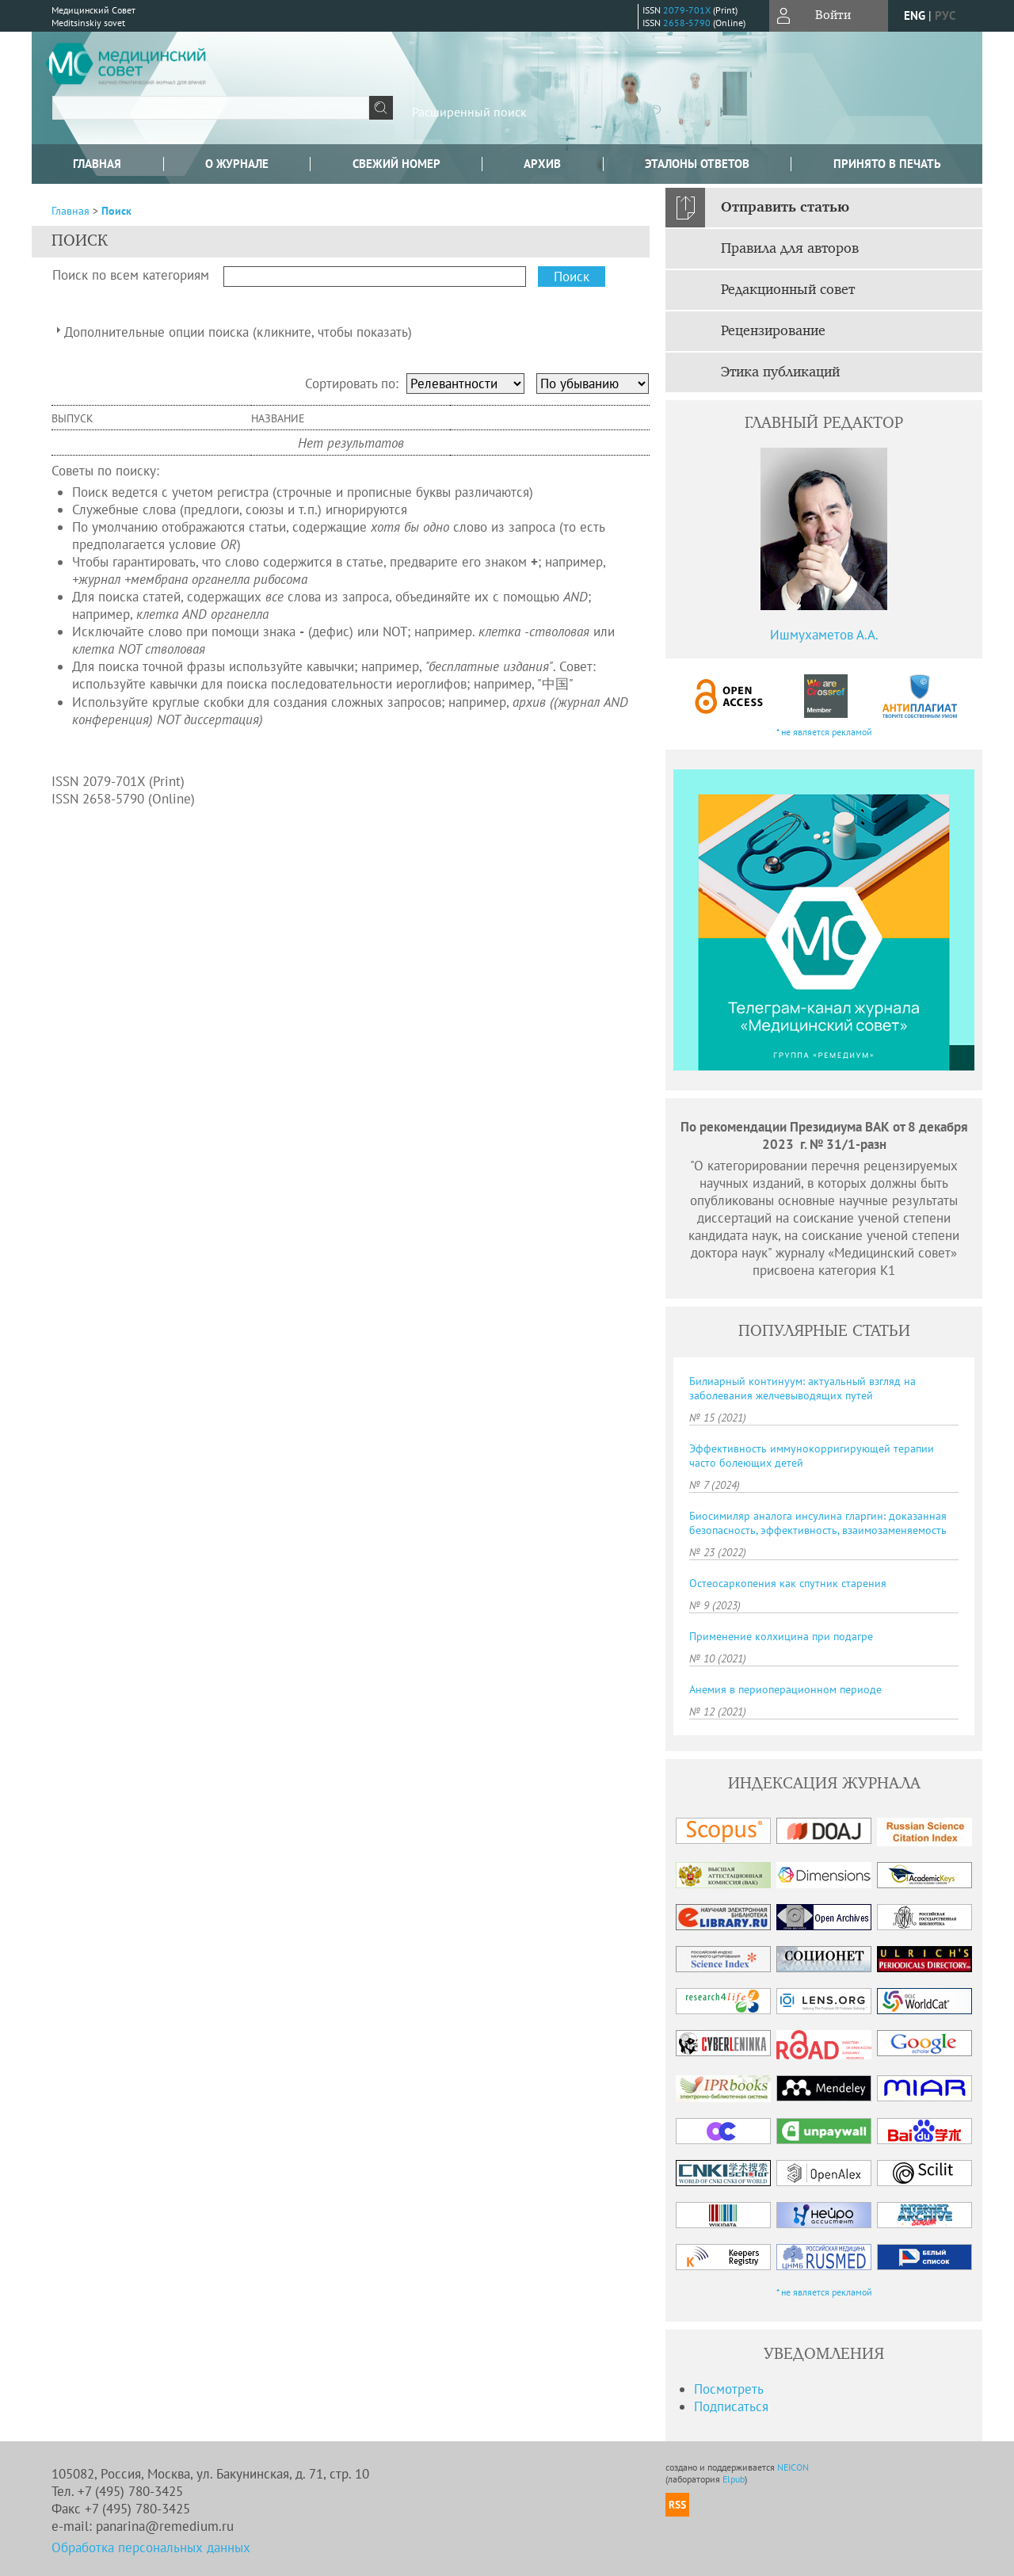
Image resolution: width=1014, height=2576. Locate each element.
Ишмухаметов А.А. (824, 634)
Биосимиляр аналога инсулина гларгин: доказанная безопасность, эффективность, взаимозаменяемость (818, 1523)
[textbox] (210, 108)
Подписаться (731, 2406)
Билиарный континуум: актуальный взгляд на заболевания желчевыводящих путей (802, 1388)
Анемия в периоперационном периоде (785, 1689)
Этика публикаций (780, 372)
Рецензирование (773, 331)
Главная (97, 163)
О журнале (237, 163)
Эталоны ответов (697, 163)
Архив (542, 163)
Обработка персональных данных (150, 2547)
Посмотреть (729, 2389)
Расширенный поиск (469, 112)
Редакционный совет (788, 290)
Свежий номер (396, 163)
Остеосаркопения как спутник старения (787, 1583)
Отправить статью (785, 207)
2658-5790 (687, 23)
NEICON (793, 2467)
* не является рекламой (824, 732)
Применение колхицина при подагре (781, 1636)
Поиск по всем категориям (130, 275)
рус (945, 15)
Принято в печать (887, 163)
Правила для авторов (790, 249)
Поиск (116, 211)
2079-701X (687, 10)
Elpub (733, 2479)
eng (914, 15)
